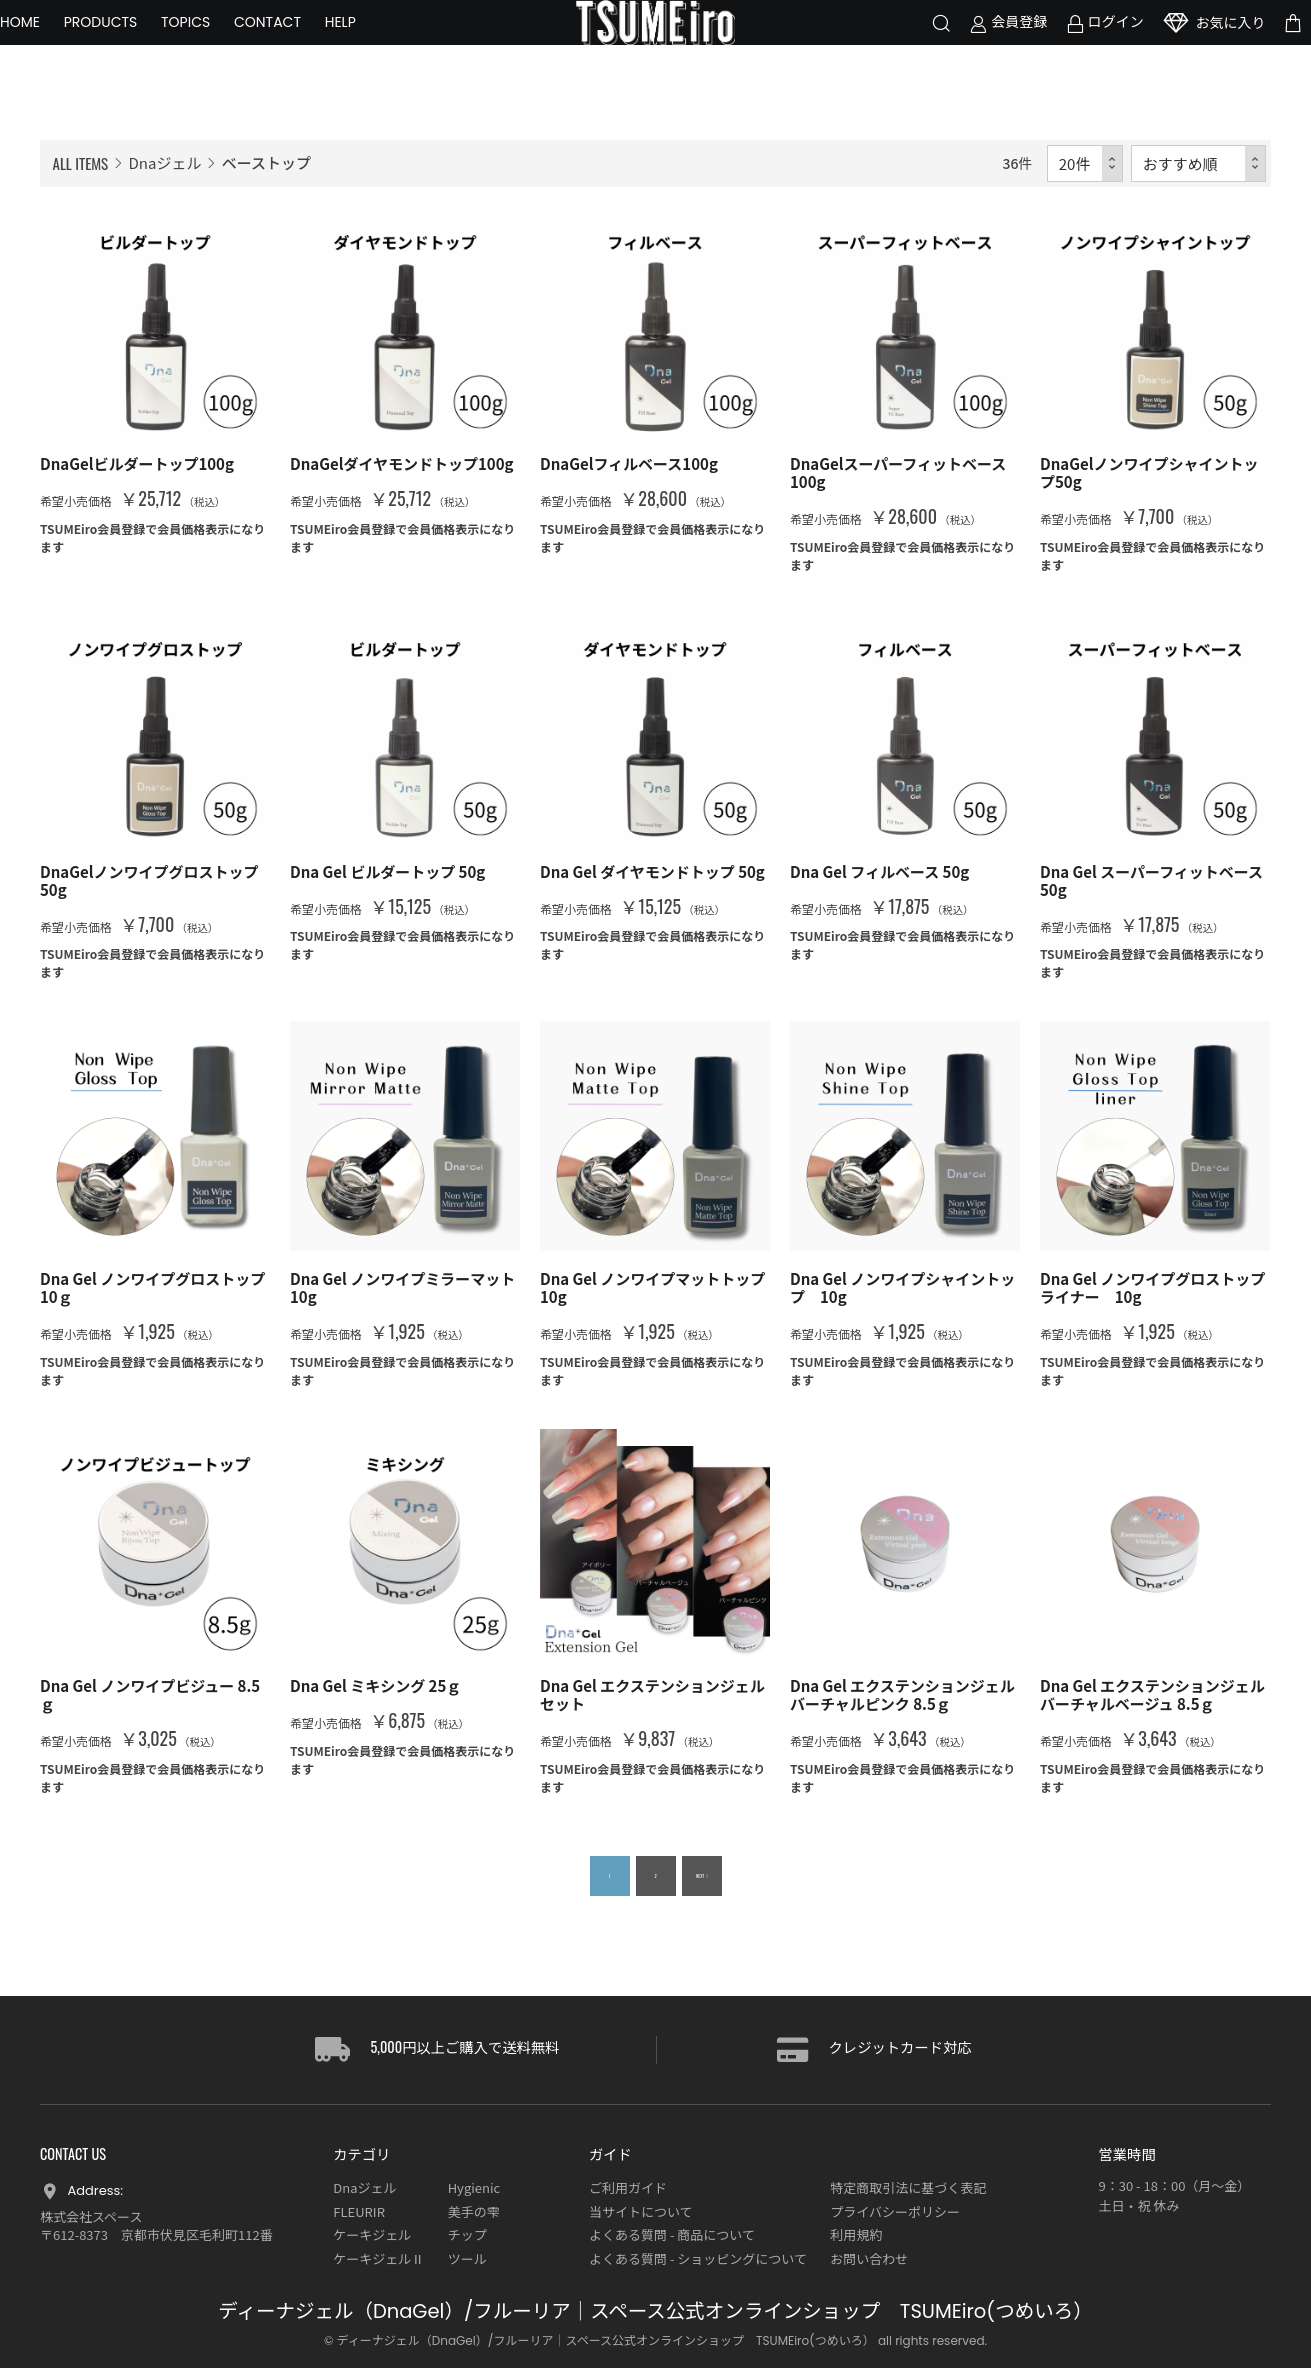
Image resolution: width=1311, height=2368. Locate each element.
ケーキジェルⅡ (378, 2258)
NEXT (695, 1876)
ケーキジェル (372, 2234)
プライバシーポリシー (895, 2211)
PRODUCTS (141, 50)
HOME (60, 50)
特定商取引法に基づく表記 (908, 2187)
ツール (467, 2258)
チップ (467, 2234)
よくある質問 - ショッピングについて (698, 2258)
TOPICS (225, 50)
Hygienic (474, 2187)
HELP (380, 50)
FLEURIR (359, 2211)
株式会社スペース (91, 2216)
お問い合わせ (869, 2258)
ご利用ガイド (628, 2187)
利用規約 (856, 2234)
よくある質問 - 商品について (672, 2234)
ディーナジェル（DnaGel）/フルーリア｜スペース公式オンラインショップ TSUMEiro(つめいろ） (655, 2311)
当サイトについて (641, 2211)
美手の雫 (474, 2211)
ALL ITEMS (81, 163)
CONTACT (307, 50)
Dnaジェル (165, 162)
